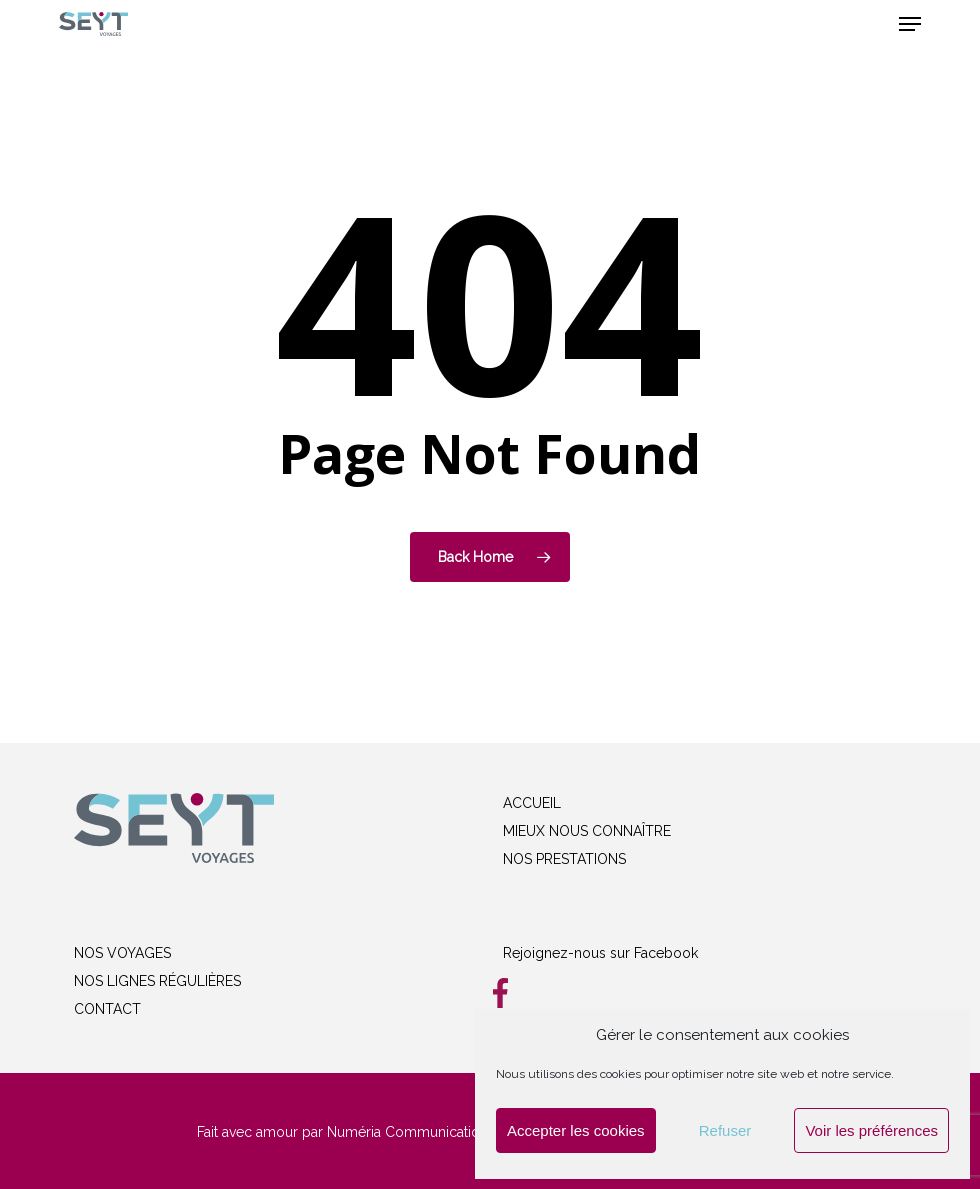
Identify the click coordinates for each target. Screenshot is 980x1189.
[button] (910, 24)
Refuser (725, 1130)
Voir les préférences (871, 1130)
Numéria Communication (407, 1132)
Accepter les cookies (576, 1130)
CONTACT (107, 1009)
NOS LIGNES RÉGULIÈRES (157, 981)
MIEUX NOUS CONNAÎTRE (587, 831)
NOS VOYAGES (122, 953)
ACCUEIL (532, 803)
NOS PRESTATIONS (564, 859)
